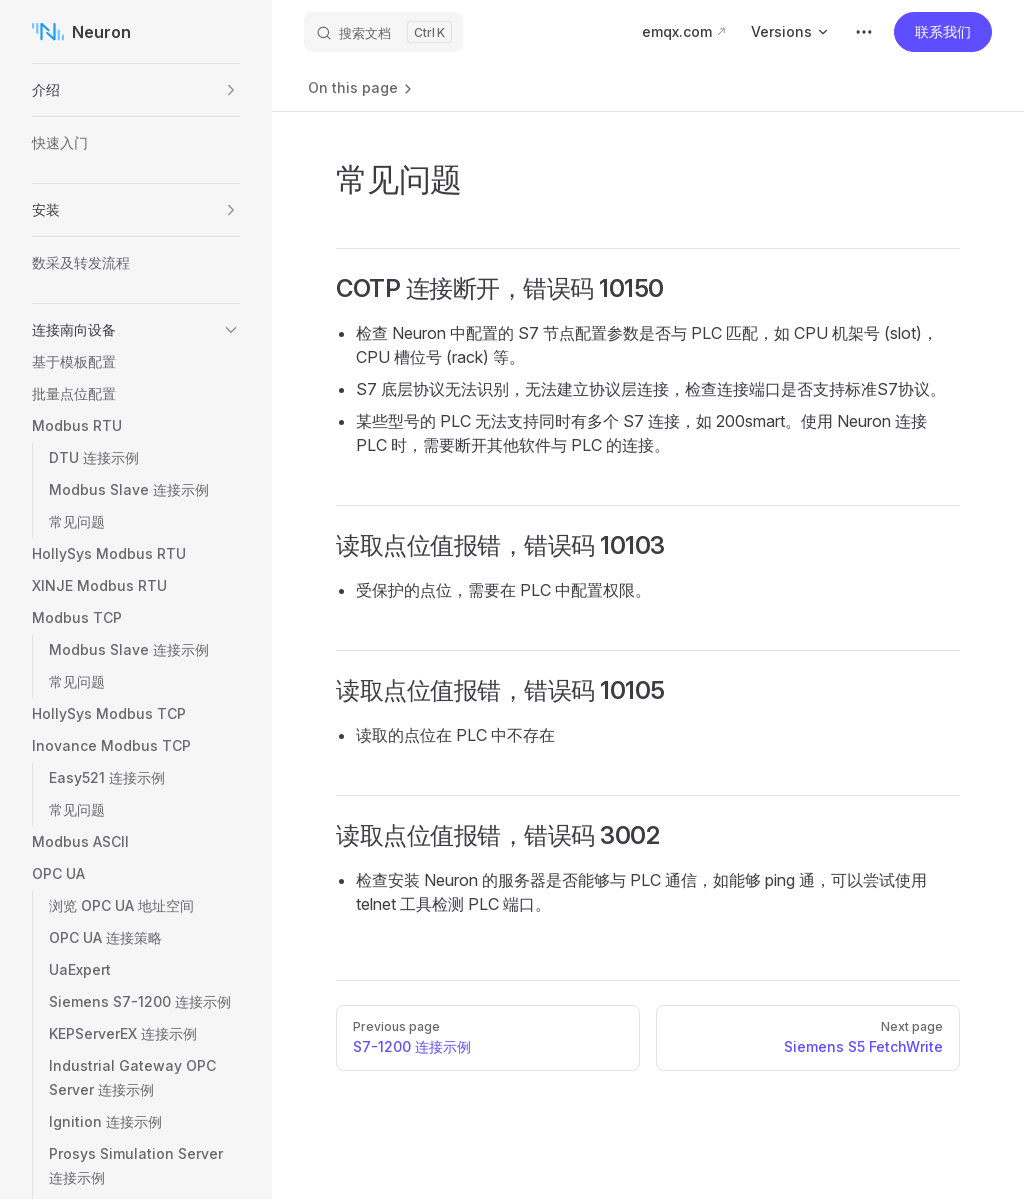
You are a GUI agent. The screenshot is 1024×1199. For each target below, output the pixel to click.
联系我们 (943, 31)
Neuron (81, 32)
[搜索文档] (383, 32)
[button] (231, 90)
